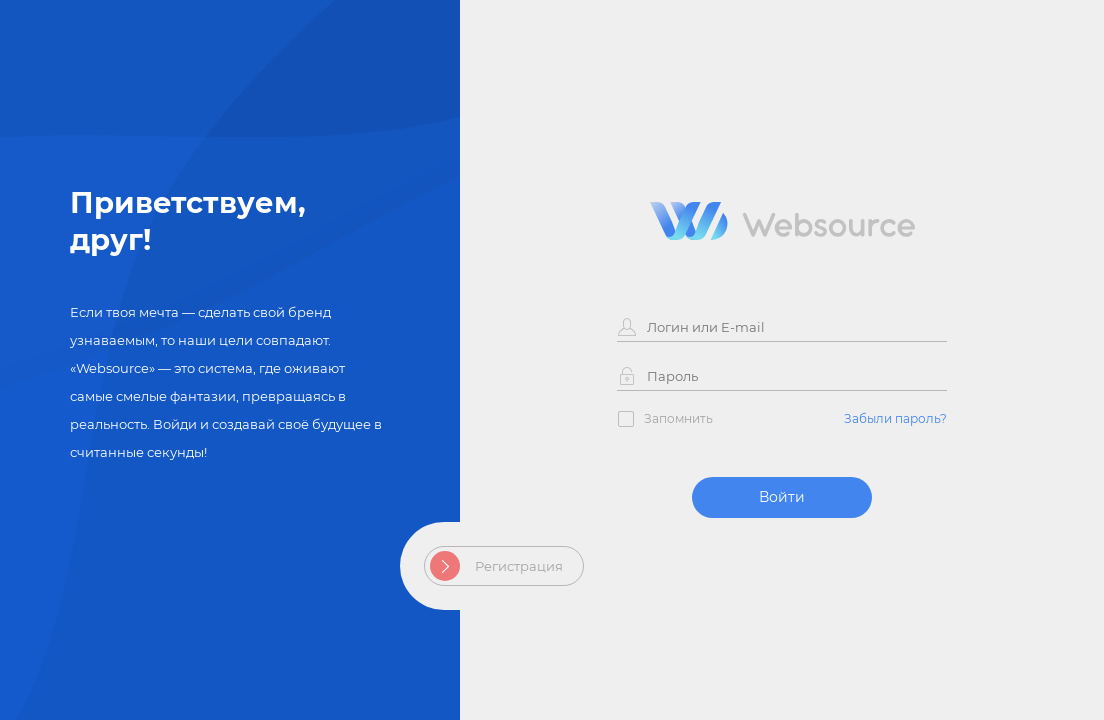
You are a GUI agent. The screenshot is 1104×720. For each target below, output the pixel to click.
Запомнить (678, 418)
